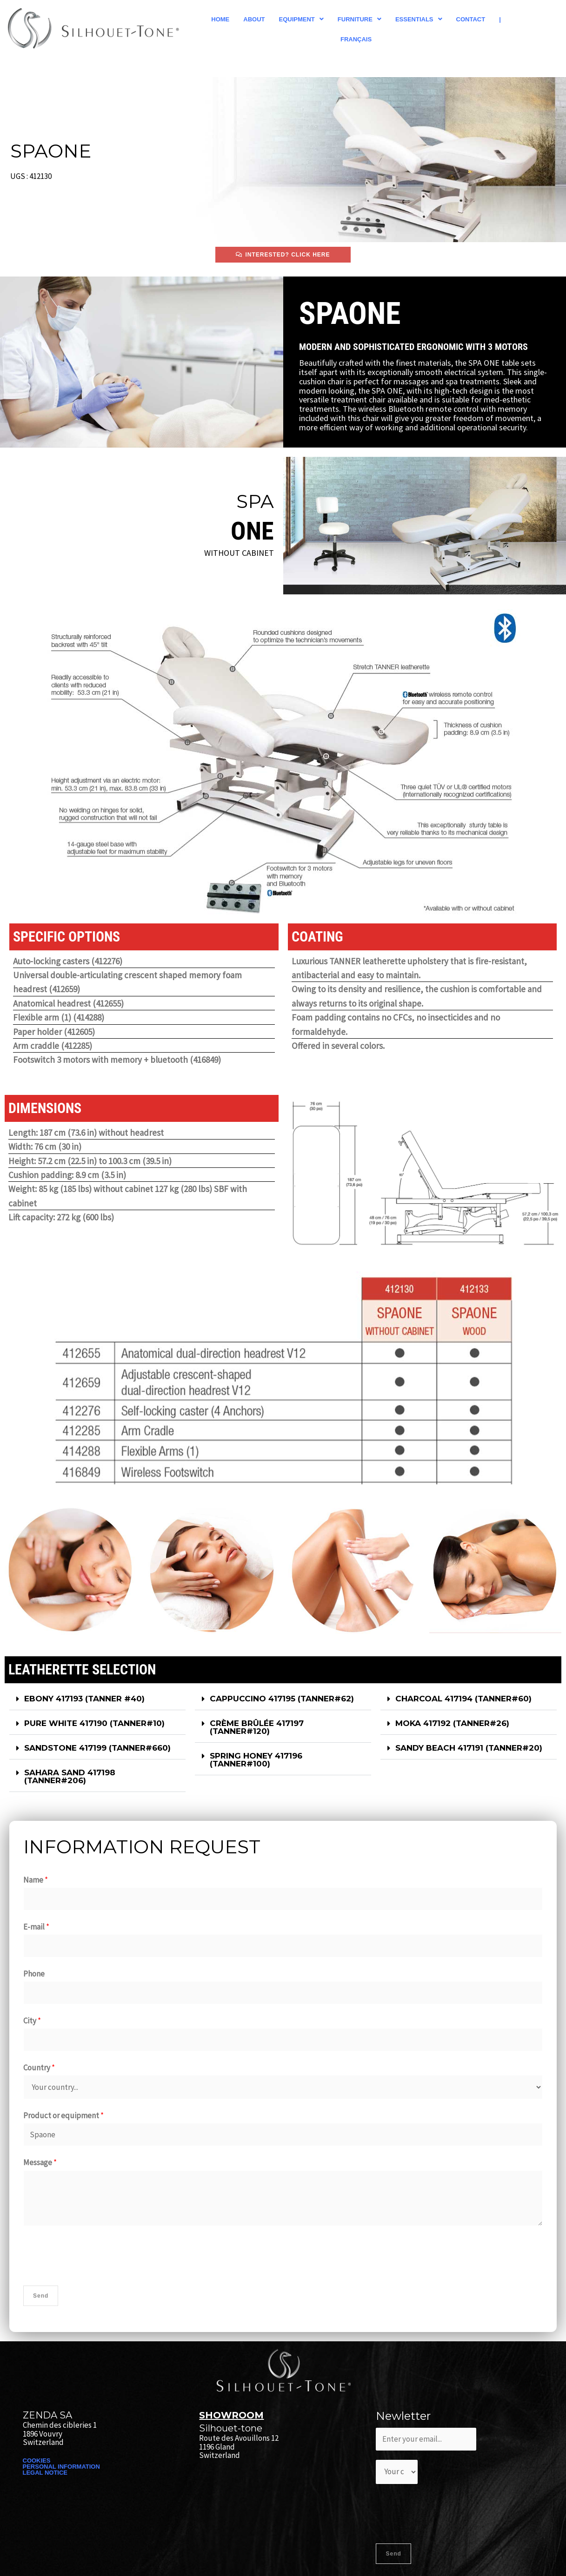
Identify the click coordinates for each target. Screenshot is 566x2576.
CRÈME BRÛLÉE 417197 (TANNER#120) (257, 1727)
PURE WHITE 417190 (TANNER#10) (94, 1723)
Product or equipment (63, 2115)
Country (39, 2067)
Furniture (359, 19)
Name (35, 1880)
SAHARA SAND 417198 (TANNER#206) (69, 1776)
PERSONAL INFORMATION (61, 2467)
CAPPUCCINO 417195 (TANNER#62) (282, 1698)
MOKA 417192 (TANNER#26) (452, 1723)
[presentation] (94, 2253)
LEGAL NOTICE (45, 2473)
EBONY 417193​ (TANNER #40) (84, 1698)
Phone (34, 1974)
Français (356, 39)
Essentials (418, 19)
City (32, 2021)
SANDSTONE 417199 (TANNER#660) (97, 1747)
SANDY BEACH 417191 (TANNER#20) (468, 1747)
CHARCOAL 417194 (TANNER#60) (463, 1698)
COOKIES (37, 2460)
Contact (471, 19)
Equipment (301, 19)
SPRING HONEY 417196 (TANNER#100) (256, 1759)
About (254, 19)
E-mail (36, 1927)
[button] (301, 19)
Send (40, 2296)
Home (220, 19)
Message (40, 2162)
